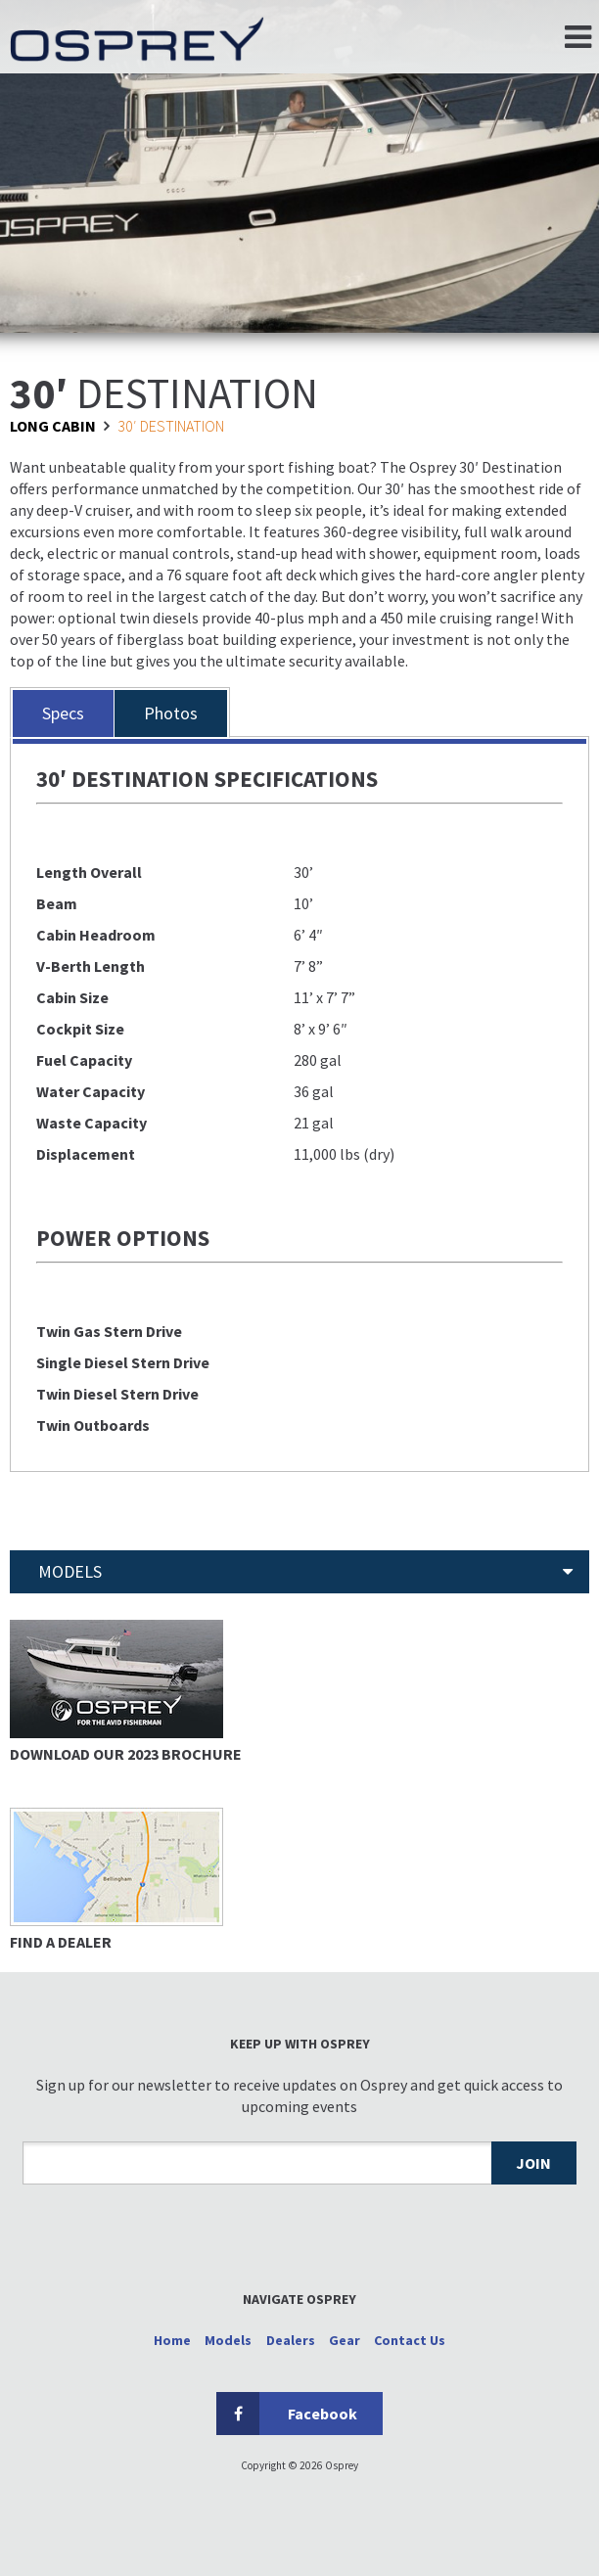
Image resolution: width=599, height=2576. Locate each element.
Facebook (286, 2413)
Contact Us (409, 2340)
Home (172, 2340)
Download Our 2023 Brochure (126, 1754)
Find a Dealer (61, 1942)
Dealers (290, 2340)
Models (228, 2340)
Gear (344, 2340)
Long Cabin (53, 426)
